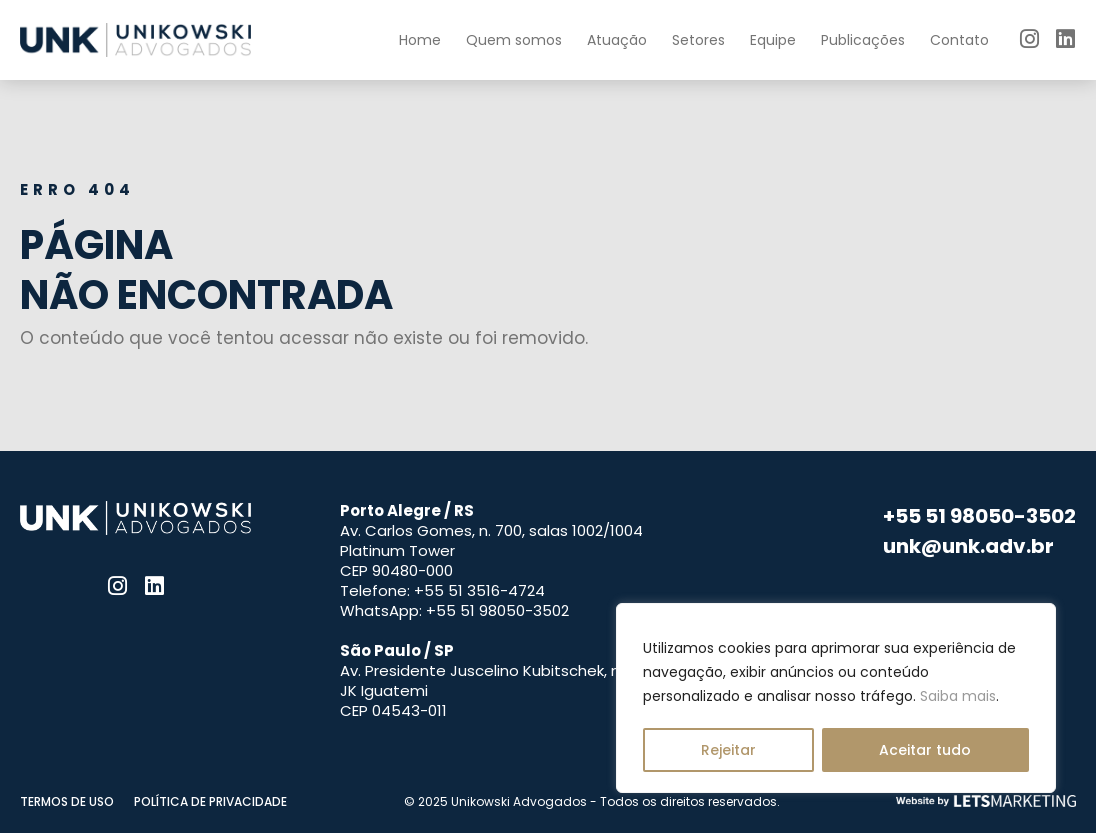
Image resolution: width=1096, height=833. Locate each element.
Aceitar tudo (925, 750)
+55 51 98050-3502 (979, 516)
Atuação (617, 40)
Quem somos (514, 40)
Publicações (863, 40)
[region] (836, 698)
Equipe (773, 40)
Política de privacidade (210, 801)
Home (420, 40)
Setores (698, 40)
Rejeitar (728, 750)
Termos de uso (67, 801)
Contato (959, 40)
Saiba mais (958, 696)
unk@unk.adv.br (968, 546)
